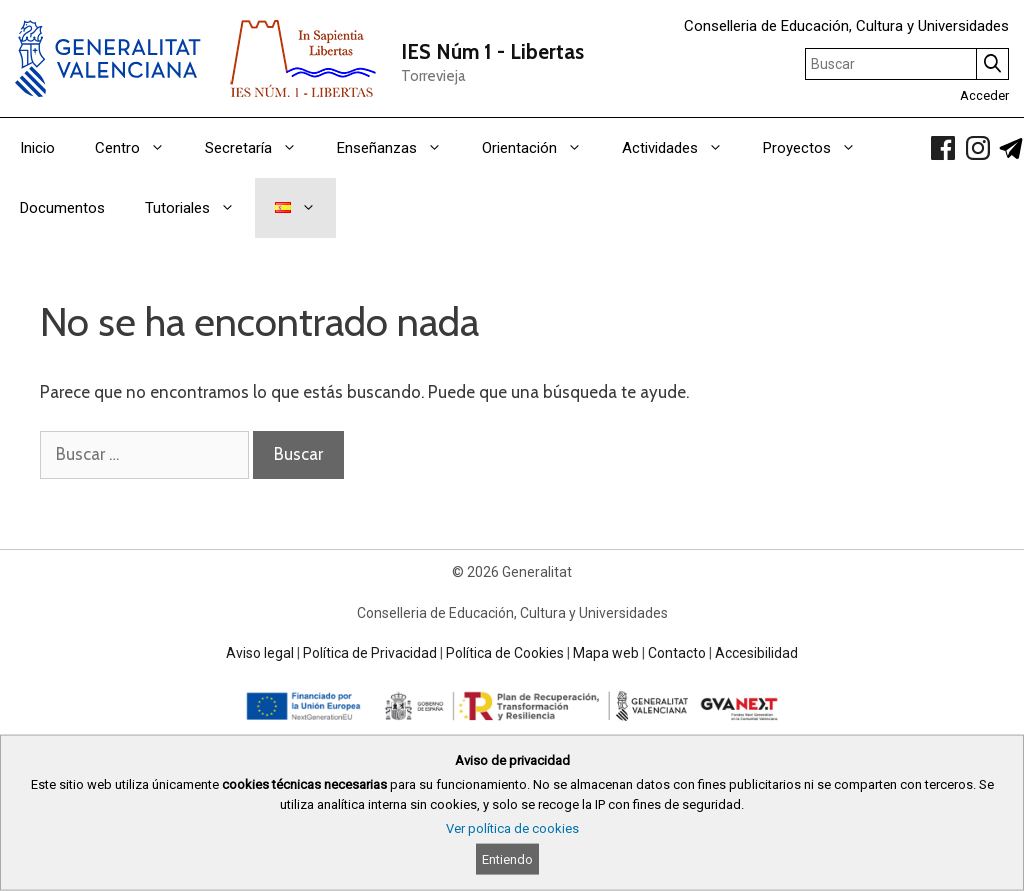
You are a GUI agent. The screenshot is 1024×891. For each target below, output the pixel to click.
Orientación (542, 148)
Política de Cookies (505, 653)
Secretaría (261, 148)
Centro (140, 148)
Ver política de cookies (512, 828)
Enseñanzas (399, 148)
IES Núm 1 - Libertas (492, 51)
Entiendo (507, 859)
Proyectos (819, 148)
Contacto (677, 653)
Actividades (682, 148)
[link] (943, 148)
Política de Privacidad (370, 653)
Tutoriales (200, 208)
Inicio (37, 148)
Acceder (984, 95)
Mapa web (606, 653)
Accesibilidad (756, 653)
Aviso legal (260, 653)
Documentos (62, 208)
